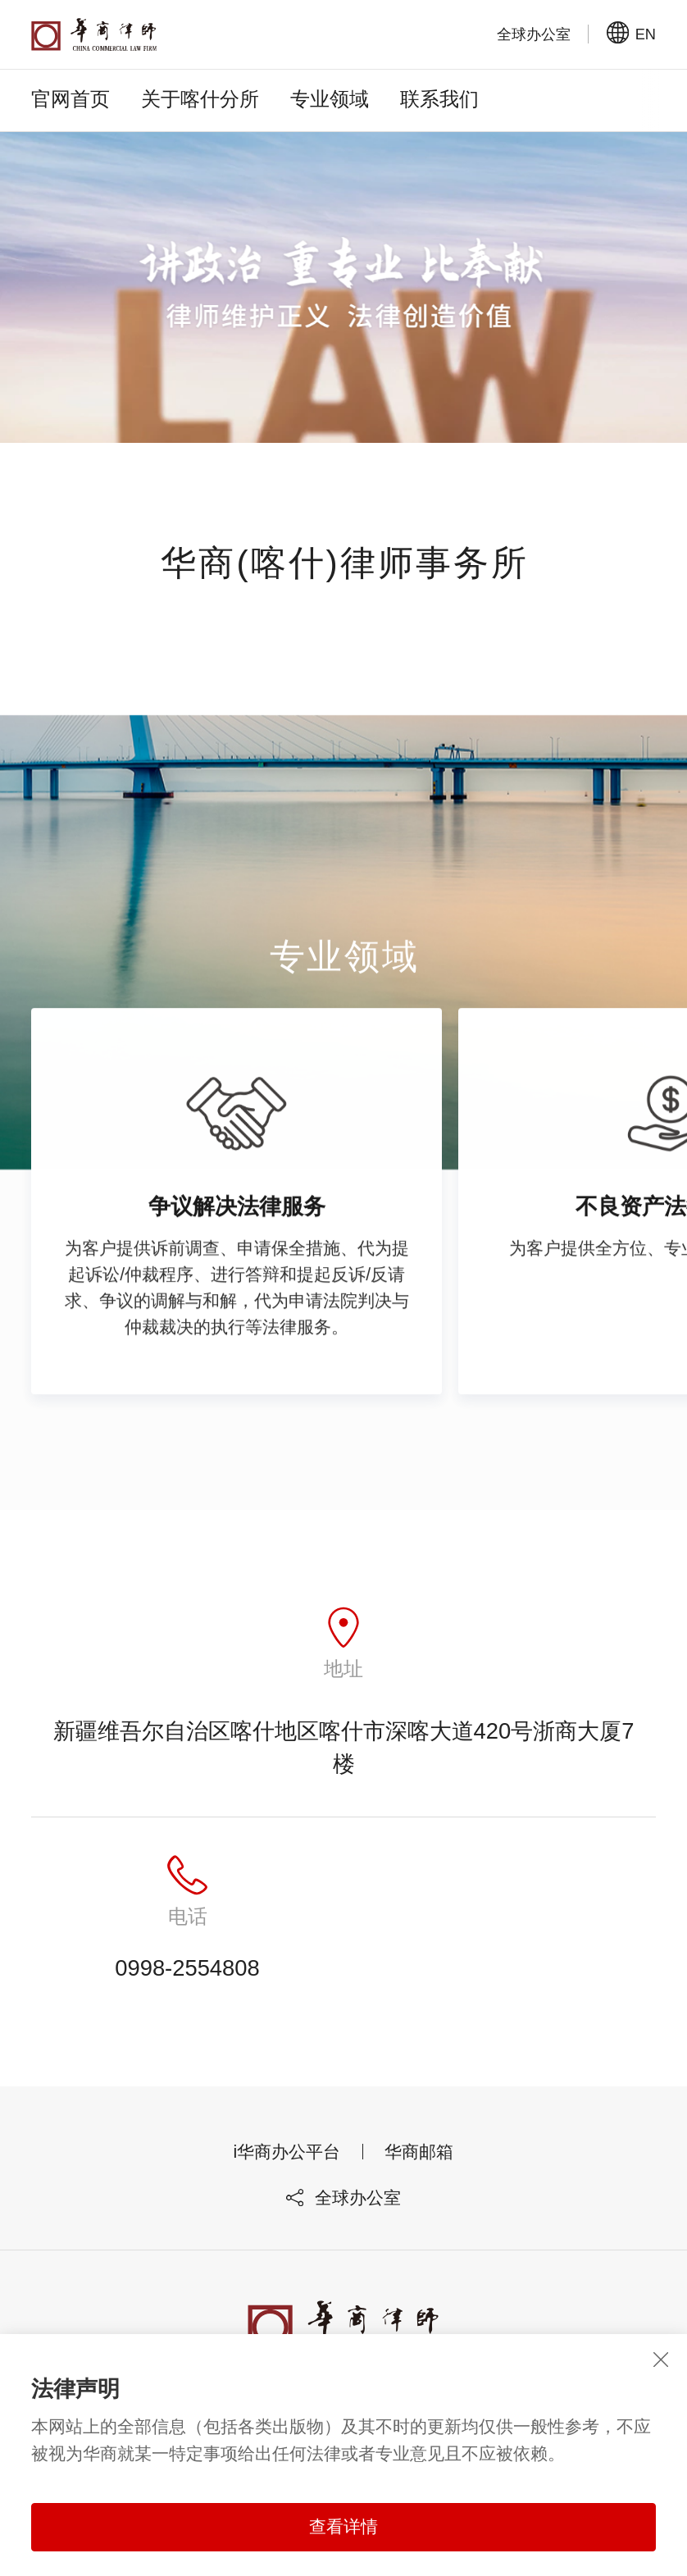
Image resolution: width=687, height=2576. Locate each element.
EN (631, 33)
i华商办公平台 (287, 2152)
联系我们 (439, 99)
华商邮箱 (418, 2152)
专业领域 (329, 99)
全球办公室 (343, 2198)
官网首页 (70, 99)
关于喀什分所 (200, 99)
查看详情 (343, 2527)
